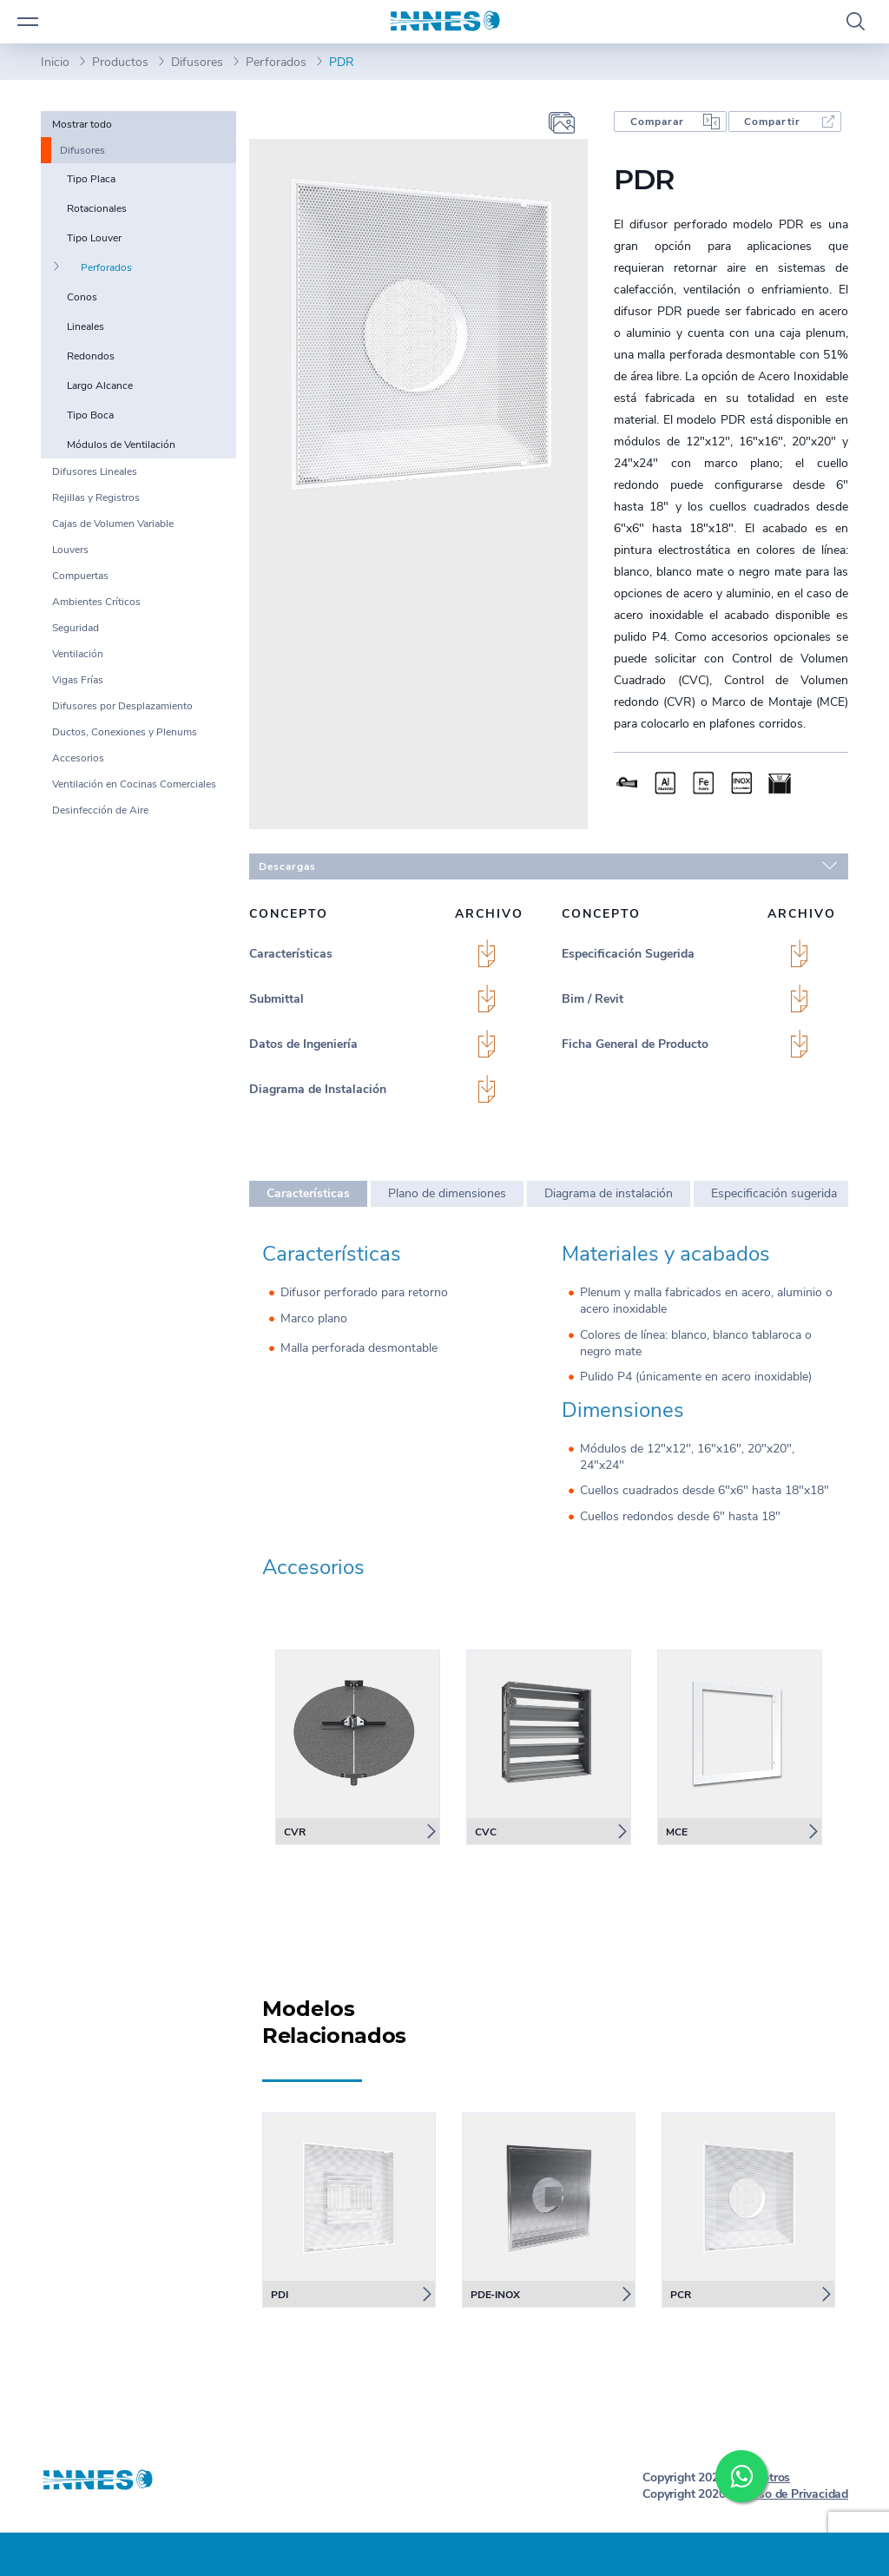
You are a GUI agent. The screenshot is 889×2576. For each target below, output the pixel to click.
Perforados (276, 62)
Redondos (91, 356)
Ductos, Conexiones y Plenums (124, 732)
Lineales (85, 326)
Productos (120, 62)
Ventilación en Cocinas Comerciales (134, 784)
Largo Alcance (100, 385)
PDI (279, 2295)
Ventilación (77, 654)
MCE (677, 1832)
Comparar (657, 121)
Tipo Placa (91, 179)
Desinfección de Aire (100, 810)
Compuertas (80, 576)
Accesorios (78, 758)
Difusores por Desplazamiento (122, 706)
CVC (486, 1832)
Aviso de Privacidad (794, 2494)
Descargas (548, 865)
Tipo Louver (94, 238)
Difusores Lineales (94, 471)
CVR (295, 1832)
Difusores (197, 62)
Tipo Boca (90, 415)
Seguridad (75, 628)
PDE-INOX (495, 2295)
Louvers (70, 550)
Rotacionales (97, 208)
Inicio (55, 62)
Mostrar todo (82, 124)
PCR (680, 2295)
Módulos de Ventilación (121, 444)
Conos (82, 297)
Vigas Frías (77, 680)
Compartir (772, 121)
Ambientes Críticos (96, 602)
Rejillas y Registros (96, 497)
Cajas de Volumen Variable (113, 523)
